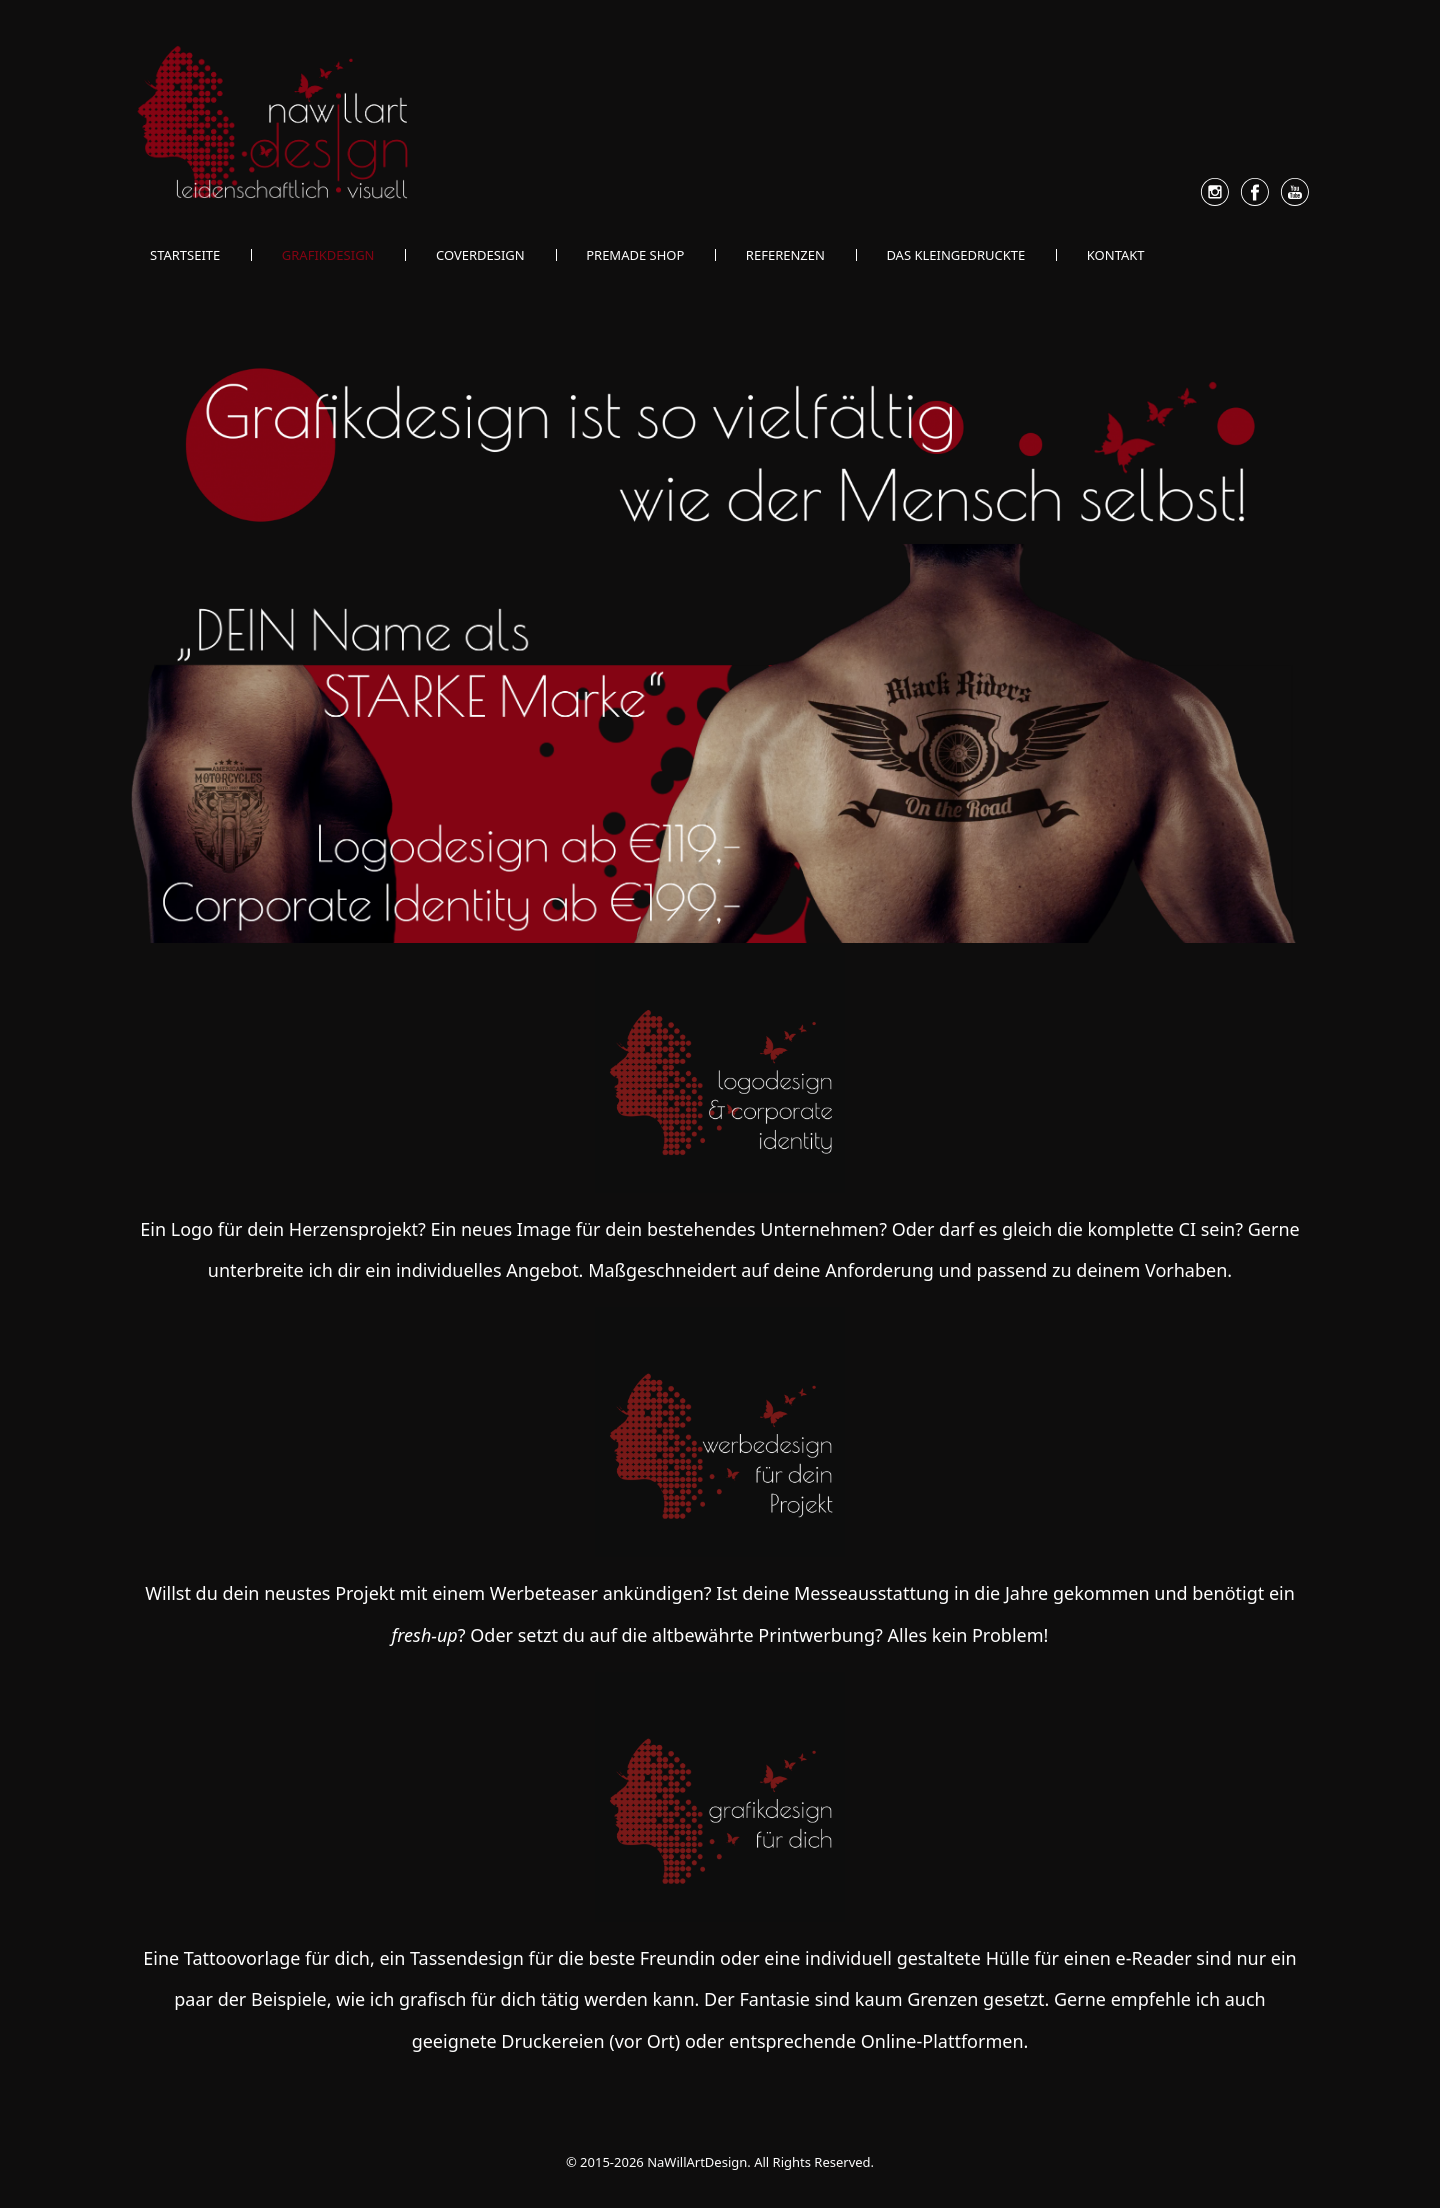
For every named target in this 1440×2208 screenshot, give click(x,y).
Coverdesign (480, 255)
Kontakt (1116, 255)
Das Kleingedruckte (955, 255)
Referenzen (785, 255)
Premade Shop (635, 255)
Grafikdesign (328, 255)
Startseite (185, 255)
